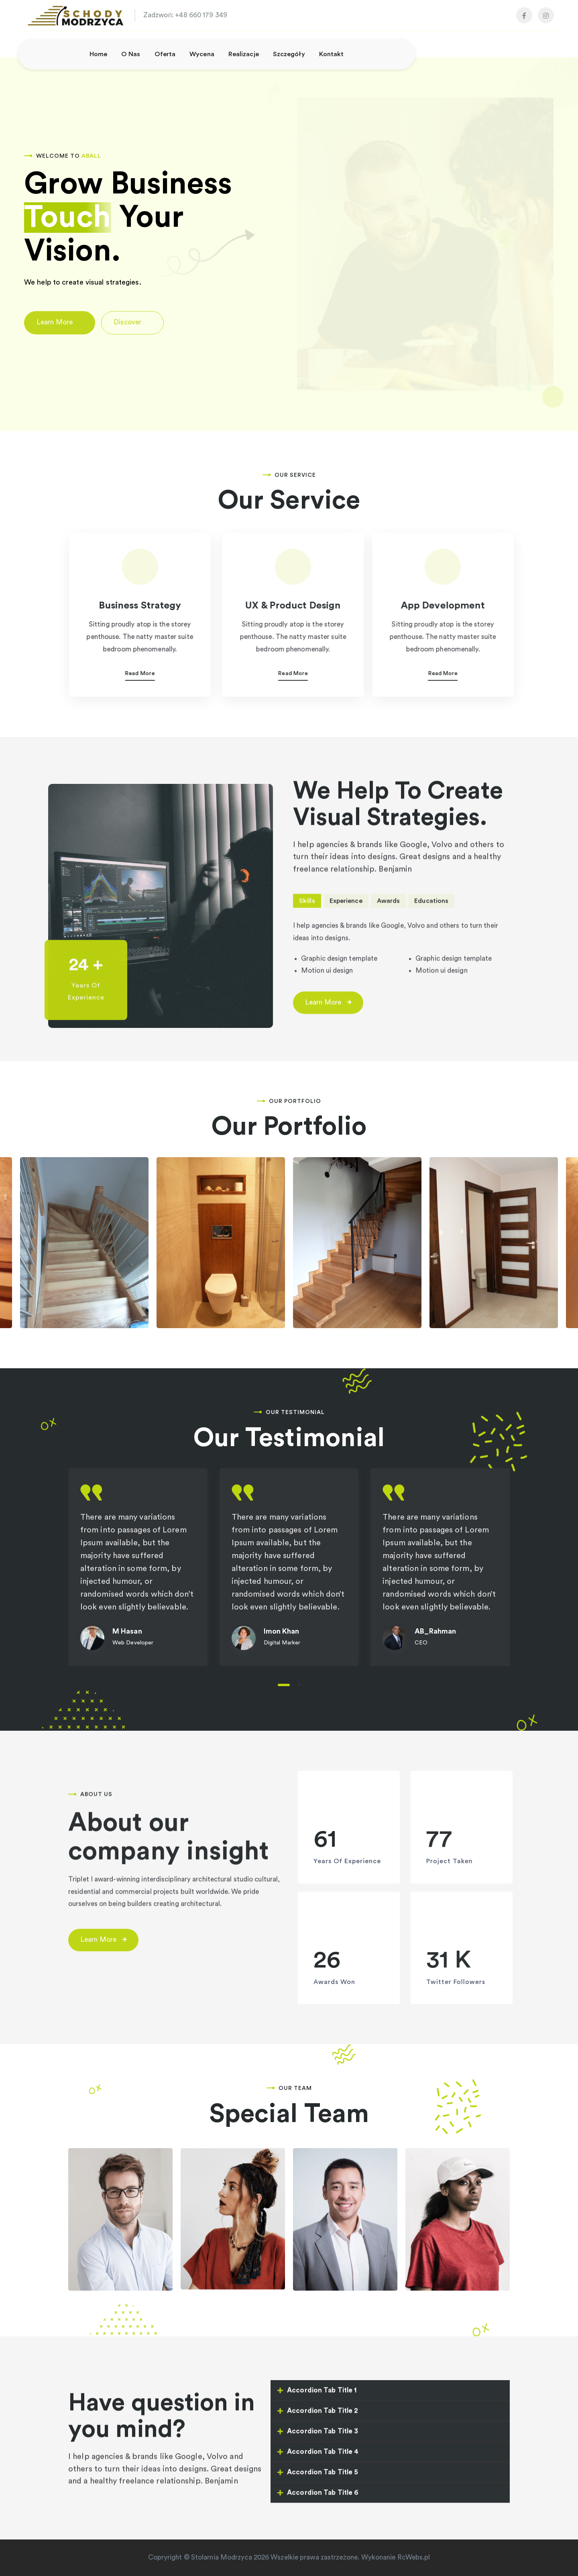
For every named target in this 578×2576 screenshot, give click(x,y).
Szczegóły (289, 54)
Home (98, 54)
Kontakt (331, 54)
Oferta (165, 54)
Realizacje (243, 54)
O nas (130, 54)
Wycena (201, 54)
